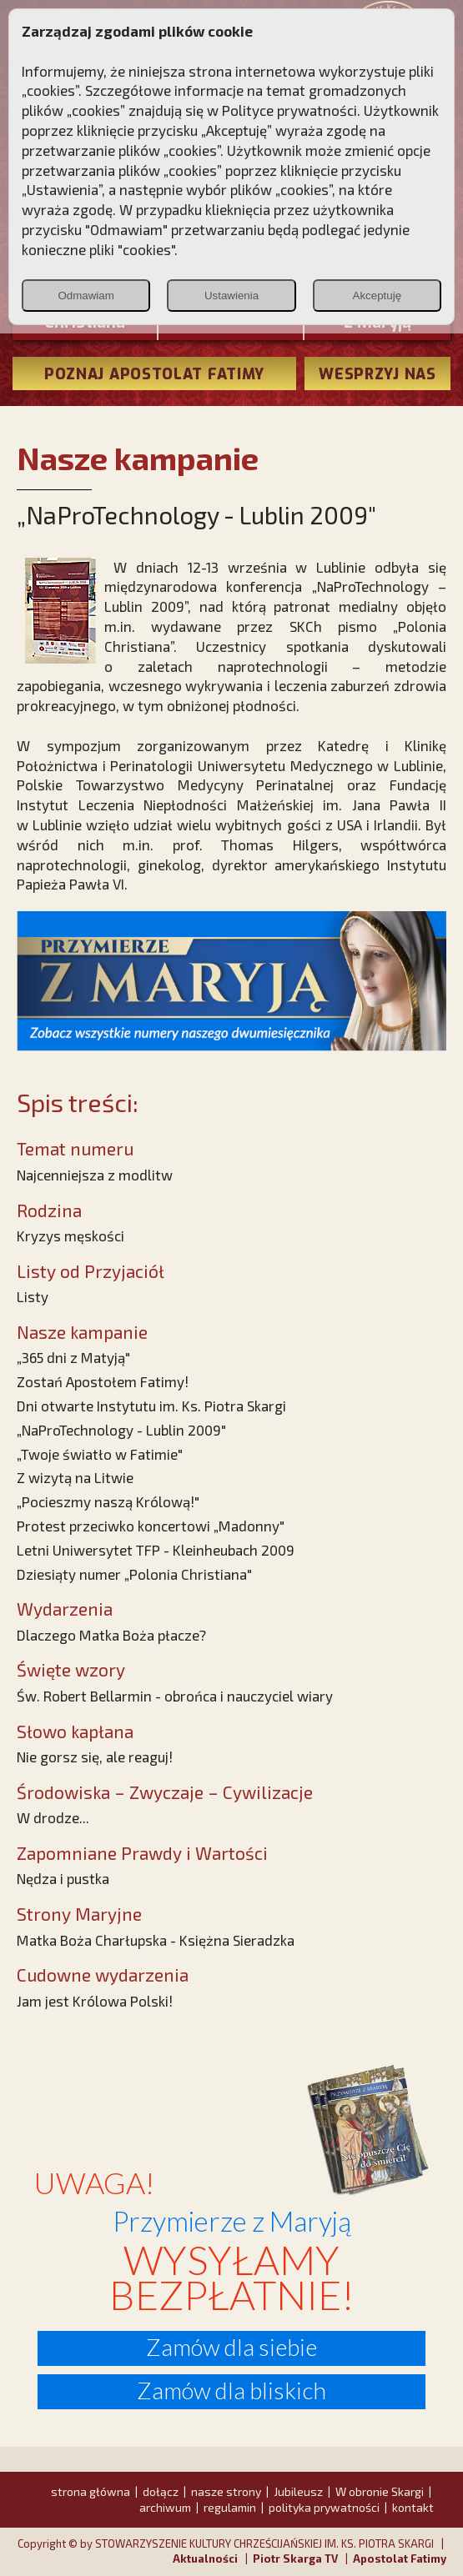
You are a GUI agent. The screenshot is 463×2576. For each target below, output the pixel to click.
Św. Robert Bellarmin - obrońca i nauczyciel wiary (175, 1695)
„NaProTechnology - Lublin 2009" (121, 1429)
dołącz (161, 2491)
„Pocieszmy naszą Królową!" (108, 1501)
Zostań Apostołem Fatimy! (103, 1381)
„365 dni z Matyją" (73, 1357)
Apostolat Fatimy (399, 2558)
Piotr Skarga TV (295, 2558)
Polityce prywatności (289, 110)
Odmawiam (85, 295)
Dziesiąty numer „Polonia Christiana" (134, 1574)
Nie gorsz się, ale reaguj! (95, 1756)
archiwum (165, 2507)
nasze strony (226, 2491)
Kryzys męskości (70, 1235)
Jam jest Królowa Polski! (95, 2000)
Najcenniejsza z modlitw (95, 1174)
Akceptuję (377, 295)
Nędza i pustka (63, 1878)
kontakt (413, 2507)
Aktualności (205, 2558)
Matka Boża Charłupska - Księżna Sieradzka (155, 1940)
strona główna (90, 2491)
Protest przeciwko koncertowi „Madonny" (150, 1525)
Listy (32, 1296)
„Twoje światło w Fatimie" (100, 1454)
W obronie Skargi (379, 2491)
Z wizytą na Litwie (75, 1477)
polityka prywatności (324, 2507)
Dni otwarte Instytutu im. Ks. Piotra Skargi (151, 1405)
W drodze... (53, 1817)
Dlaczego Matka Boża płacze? (111, 1634)
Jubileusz (298, 2491)
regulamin (230, 2507)
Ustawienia (231, 295)
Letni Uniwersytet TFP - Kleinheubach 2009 (155, 1549)
